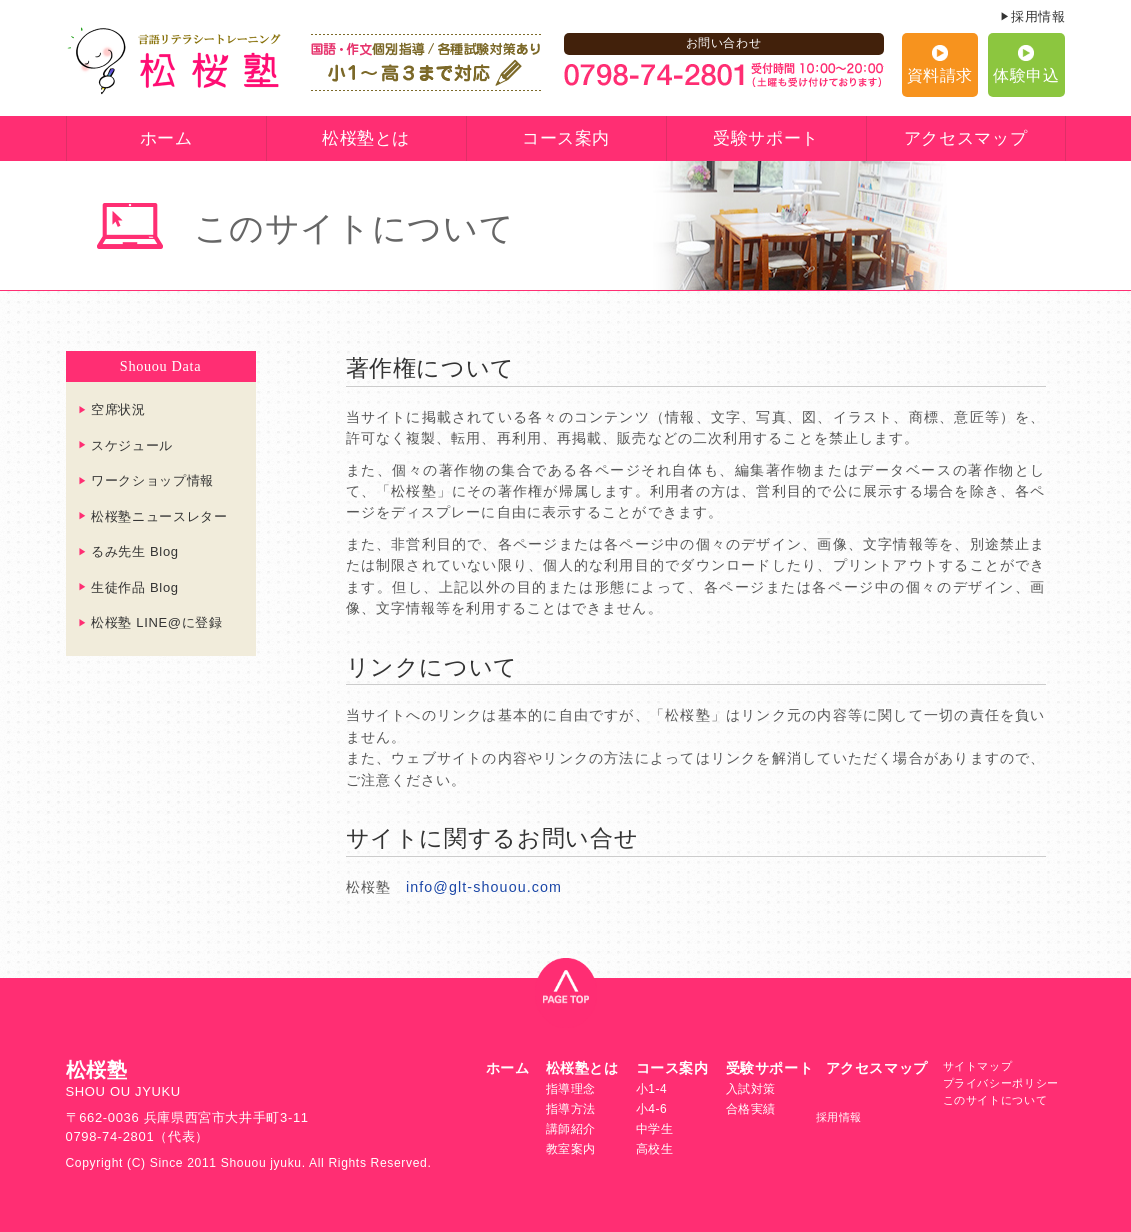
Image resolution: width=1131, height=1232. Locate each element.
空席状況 (118, 409)
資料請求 (940, 75)
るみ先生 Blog (134, 551)
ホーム (166, 138)
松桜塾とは (366, 138)
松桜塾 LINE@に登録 (157, 622)
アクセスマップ (966, 138)
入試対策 (751, 1089)
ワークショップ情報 (152, 480)
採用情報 (1038, 16)
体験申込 (1026, 75)
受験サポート (766, 138)
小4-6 (652, 1109)
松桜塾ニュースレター (159, 516)
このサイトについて (995, 1100)
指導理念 (571, 1089)
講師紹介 (571, 1129)
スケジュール (132, 445)
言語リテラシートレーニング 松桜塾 (174, 61)
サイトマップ (978, 1066)
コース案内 (566, 138)
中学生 (655, 1129)
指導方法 (571, 1109)
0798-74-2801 (110, 1136)
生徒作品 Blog (134, 587)
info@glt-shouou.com (484, 887)
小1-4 (652, 1089)
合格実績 (751, 1109)
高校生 (655, 1149)
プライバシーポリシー (1001, 1083)
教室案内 (571, 1149)
